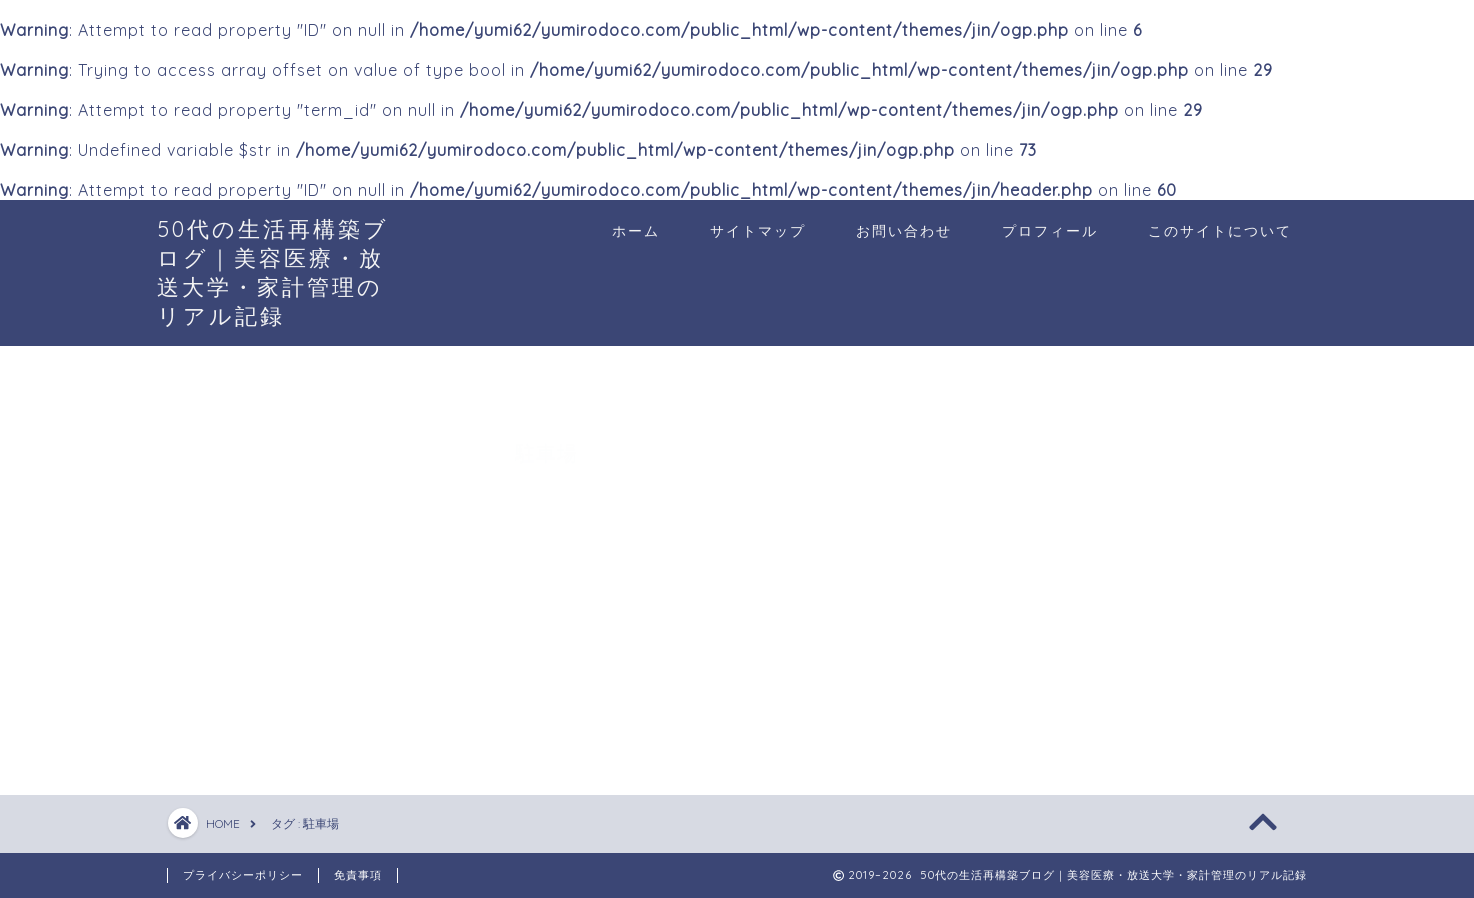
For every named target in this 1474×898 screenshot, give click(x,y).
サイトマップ (758, 231)
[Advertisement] (1137, 579)
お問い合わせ (904, 231)
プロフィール (1050, 231)
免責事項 (358, 875)
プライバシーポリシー (243, 875)
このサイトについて (1220, 231)
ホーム (636, 231)
